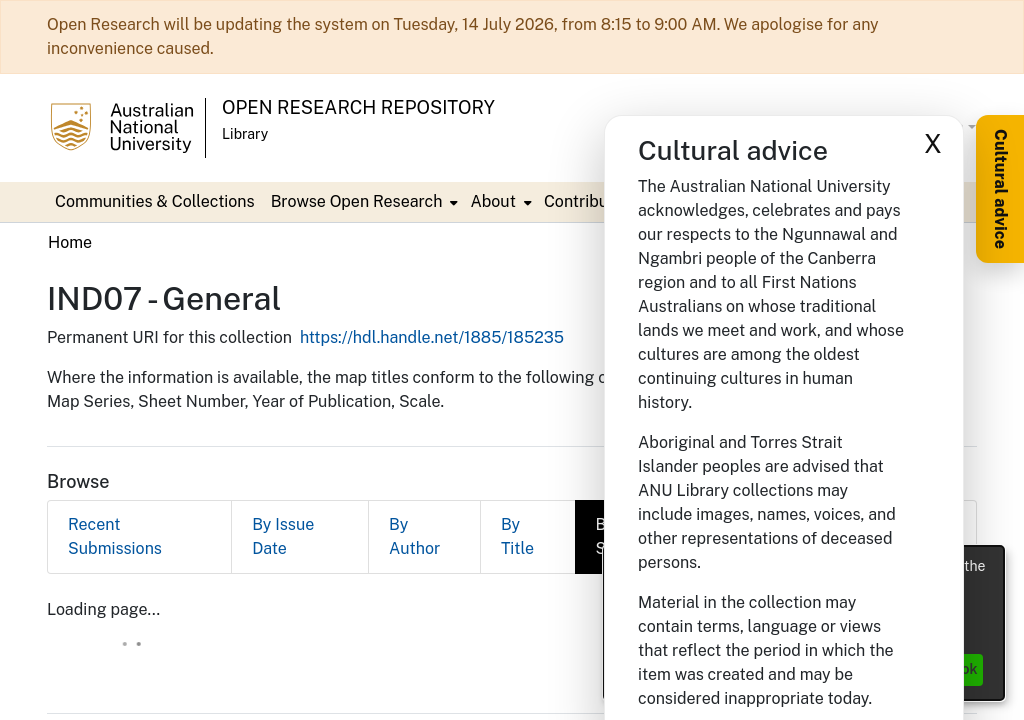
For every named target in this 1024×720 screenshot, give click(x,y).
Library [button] (245, 134)
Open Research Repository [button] (358, 107)
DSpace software (388, 658)
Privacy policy (436, 681)
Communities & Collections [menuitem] (155, 201)
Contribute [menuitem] (310, 201)
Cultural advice (1000, 189)
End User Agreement (565, 681)
